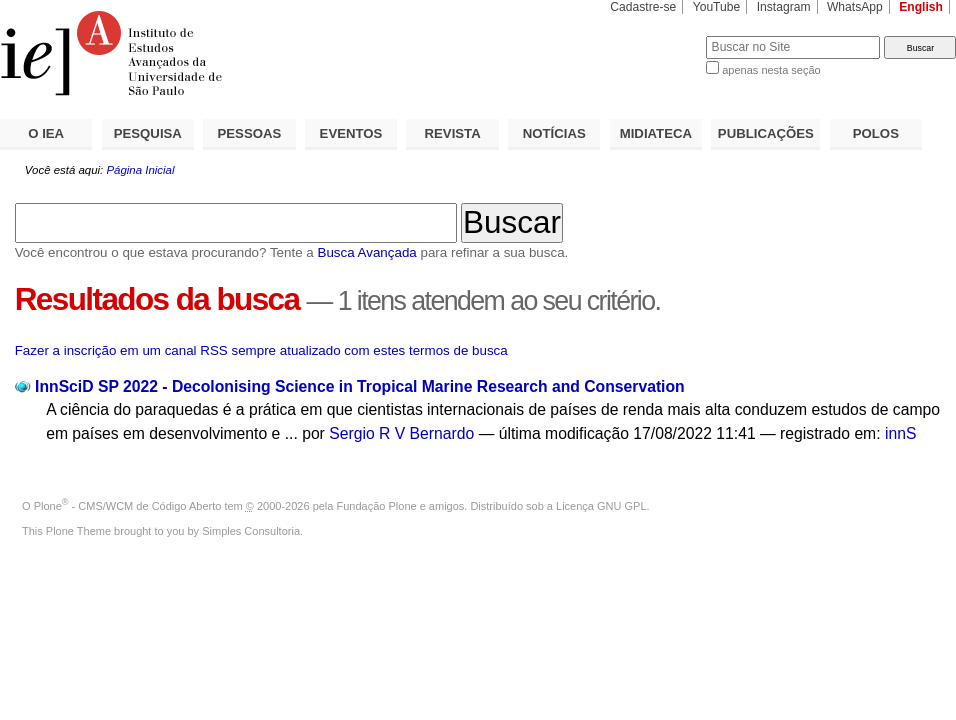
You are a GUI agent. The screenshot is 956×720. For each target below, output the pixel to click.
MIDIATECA (656, 133)
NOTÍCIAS (554, 133)
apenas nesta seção (771, 70)
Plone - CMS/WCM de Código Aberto (128, 506)
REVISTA (453, 133)
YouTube (717, 7)
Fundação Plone (377, 506)
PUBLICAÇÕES (766, 133)
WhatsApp (855, 7)
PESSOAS (250, 133)
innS (900, 433)
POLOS (876, 133)
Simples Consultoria (251, 531)
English (921, 7)
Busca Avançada (366, 252)
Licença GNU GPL (601, 506)
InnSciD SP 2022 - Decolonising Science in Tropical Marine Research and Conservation (360, 386)
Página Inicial (140, 170)
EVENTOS (351, 133)
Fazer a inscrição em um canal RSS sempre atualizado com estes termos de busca (261, 350)
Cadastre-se (643, 7)
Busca (657, 35)
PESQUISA (148, 133)
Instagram (784, 7)
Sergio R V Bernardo (401, 433)
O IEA (46, 133)
